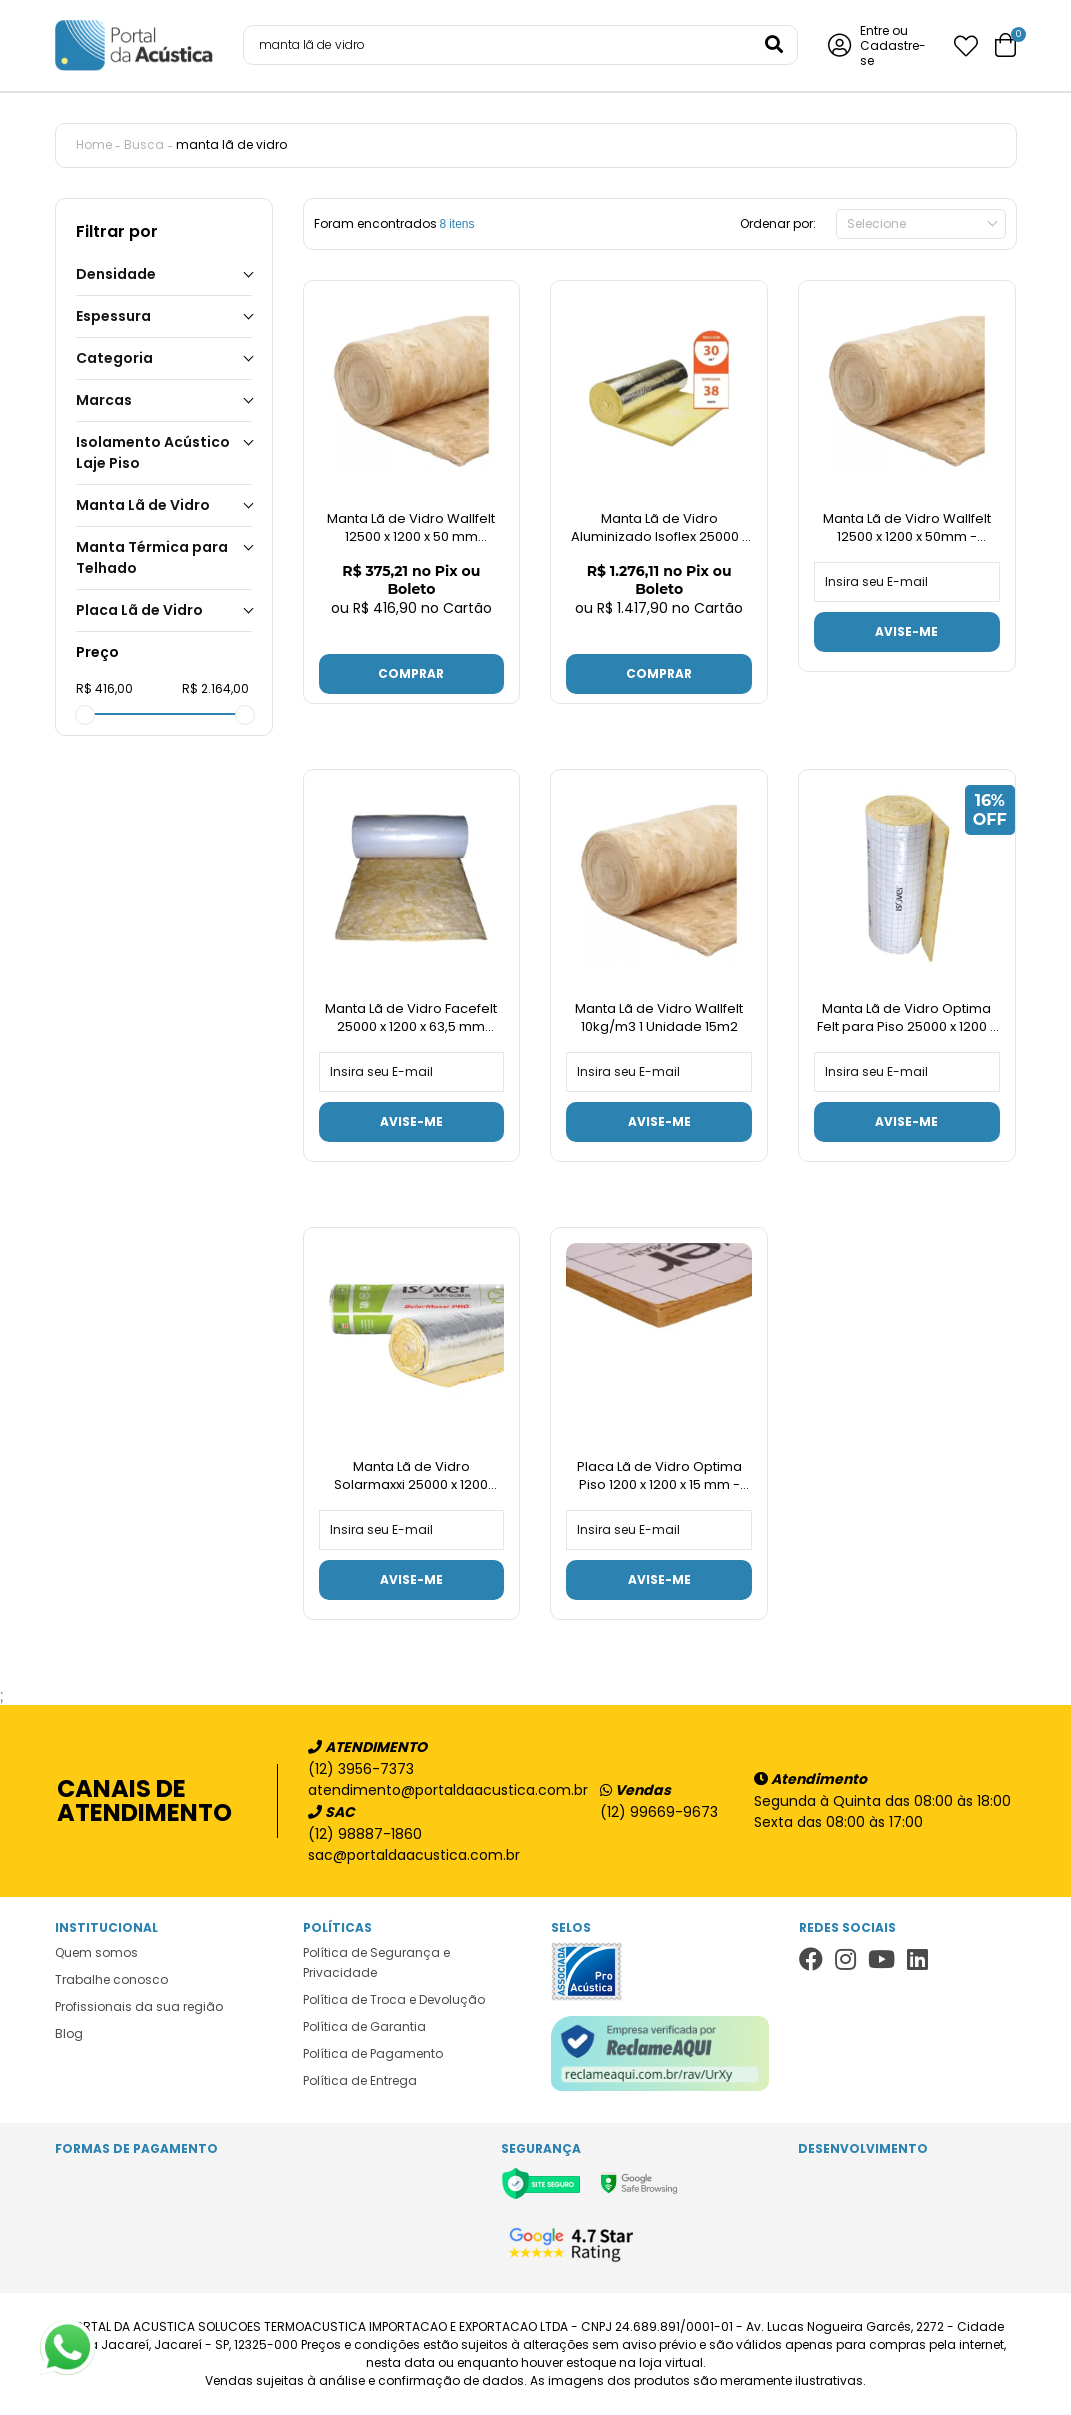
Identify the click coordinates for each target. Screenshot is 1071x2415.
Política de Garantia (364, 2026)
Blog (69, 2033)
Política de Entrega (360, 2080)
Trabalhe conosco (111, 1979)
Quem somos (96, 1952)
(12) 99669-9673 (659, 1812)
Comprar (411, 673)
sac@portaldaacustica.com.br (414, 1855)
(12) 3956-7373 (361, 1769)
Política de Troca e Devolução (394, 1999)
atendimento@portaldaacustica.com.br (438, 1790)
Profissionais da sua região (139, 2006)
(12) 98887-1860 (365, 1834)
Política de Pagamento (373, 2053)
